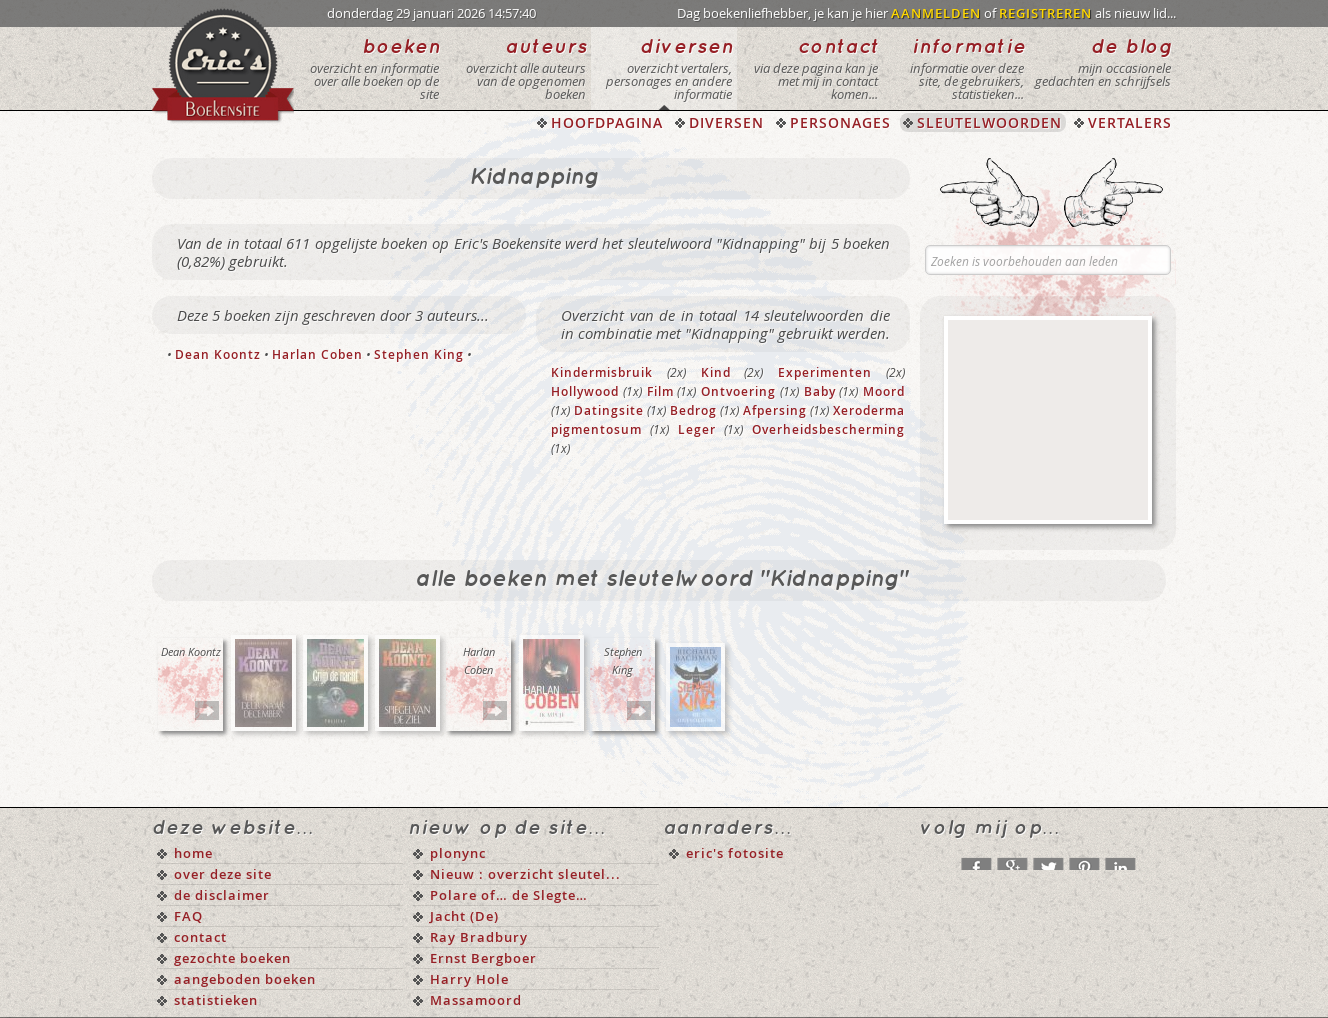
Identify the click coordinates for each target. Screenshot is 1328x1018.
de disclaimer (222, 895)
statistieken (216, 1000)
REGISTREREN (1045, 13)
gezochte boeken (232, 958)
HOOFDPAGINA (607, 122)
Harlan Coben (317, 354)
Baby (820, 391)
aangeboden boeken (245, 979)
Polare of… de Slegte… (509, 895)
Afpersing (775, 410)
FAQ (188, 916)
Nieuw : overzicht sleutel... (525, 874)
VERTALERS (1130, 122)
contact (200, 937)
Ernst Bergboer (483, 958)
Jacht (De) (464, 916)
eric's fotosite (735, 853)
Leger (697, 429)
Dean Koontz (218, 354)
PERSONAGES (840, 122)
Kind (716, 372)
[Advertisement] (1048, 420)
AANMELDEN (936, 13)
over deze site (223, 874)
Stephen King (419, 354)
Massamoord (476, 1000)
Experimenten (825, 372)
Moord (884, 391)
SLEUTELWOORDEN (989, 122)
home (193, 853)
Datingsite (609, 410)
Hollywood (585, 391)
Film (660, 391)
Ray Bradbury (479, 937)
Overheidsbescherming (828, 429)
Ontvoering (738, 391)
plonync (458, 853)
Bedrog (693, 410)
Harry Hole (469, 979)
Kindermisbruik (602, 372)
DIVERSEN (726, 122)
